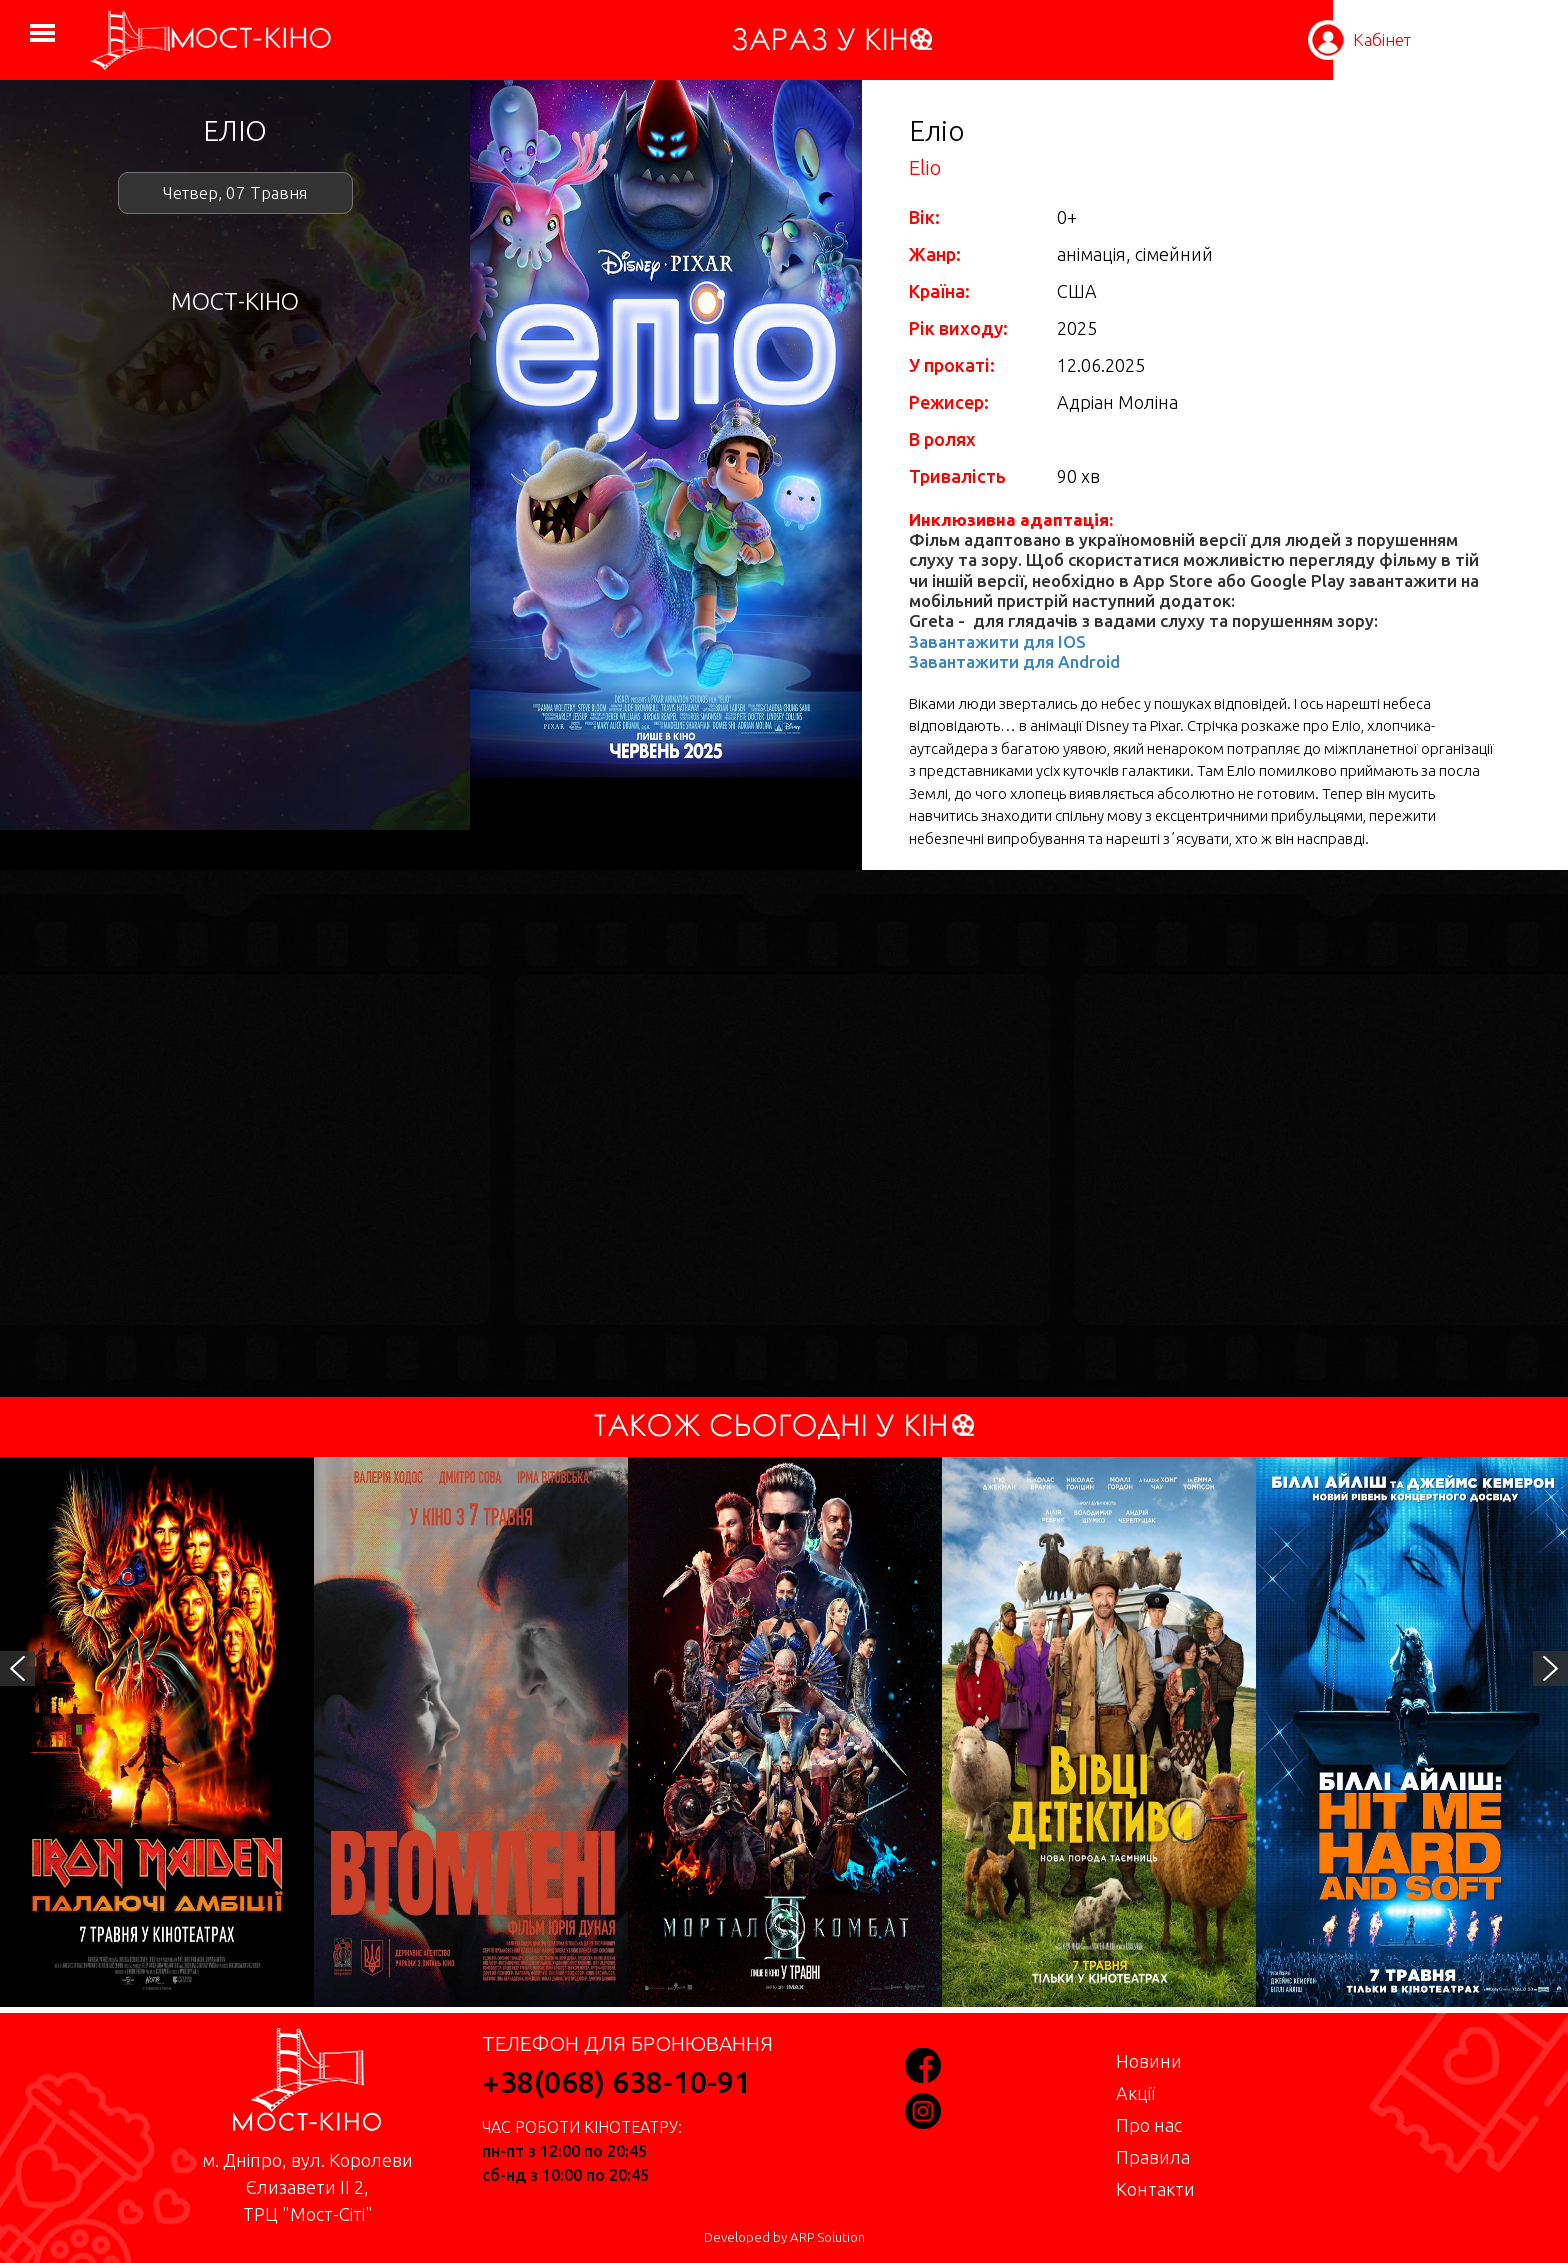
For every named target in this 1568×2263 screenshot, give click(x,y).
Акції (1135, 2093)
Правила (1153, 2157)
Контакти (1155, 2189)
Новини (1149, 2061)
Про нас (1149, 2125)
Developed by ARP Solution (784, 2237)
